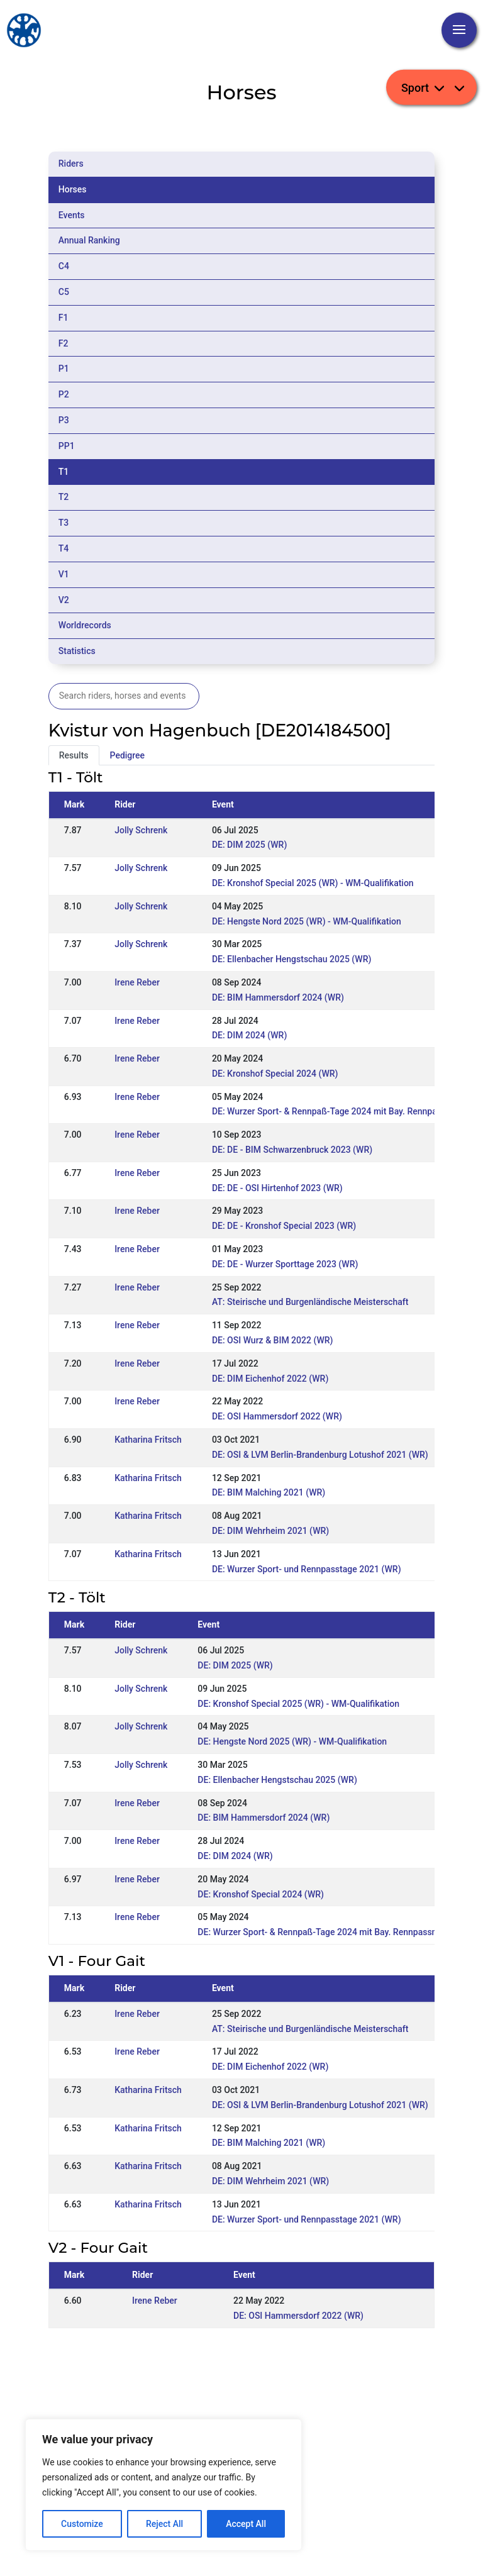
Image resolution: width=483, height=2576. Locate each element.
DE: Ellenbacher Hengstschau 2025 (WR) (291, 959)
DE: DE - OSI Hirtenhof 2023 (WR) (277, 1188)
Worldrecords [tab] (84, 625)
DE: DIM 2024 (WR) (249, 1035)
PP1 (66, 446)
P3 (63, 420)
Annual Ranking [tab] (89, 240)
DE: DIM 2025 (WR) (249, 845)
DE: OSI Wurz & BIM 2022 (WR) (272, 1340)
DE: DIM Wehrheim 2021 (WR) (270, 1531)
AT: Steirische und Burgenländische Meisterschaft (310, 1302)
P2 (63, 394)
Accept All (246, 2524)
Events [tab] (71, 215)
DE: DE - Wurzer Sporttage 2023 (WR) (285, 1264)
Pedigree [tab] (127, 755)
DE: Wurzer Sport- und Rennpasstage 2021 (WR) (306, 1569)
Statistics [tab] (77, 651)
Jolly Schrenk (140, 830)
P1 (63, 369)
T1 (63, 472)
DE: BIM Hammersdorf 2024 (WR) (278, 997)
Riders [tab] (71, 163)
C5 (63, 292)
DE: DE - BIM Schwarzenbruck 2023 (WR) (292, 1150)
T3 (63, 523)
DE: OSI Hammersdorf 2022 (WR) (277, 1416)
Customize (82, 2524)
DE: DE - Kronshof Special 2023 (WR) (284, 1226)
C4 (63, 266)
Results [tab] (74, 755)
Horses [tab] (72, 189)
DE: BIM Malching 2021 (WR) (268, 1492)
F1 (63, 318)
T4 (63, 548)
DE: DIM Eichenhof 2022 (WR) (270, 1379)
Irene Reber (137, 982)
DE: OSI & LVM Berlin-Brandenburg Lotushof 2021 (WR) (320, 1455)
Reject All (164, 2524)
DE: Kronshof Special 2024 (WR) (275, 1074)
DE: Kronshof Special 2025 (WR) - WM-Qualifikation (313, 883)
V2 (63, 600)
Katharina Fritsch (148, 1440)
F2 (63, 343)
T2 (63, 497)
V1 (63, 574)
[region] (163, 2485)
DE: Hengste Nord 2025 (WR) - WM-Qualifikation (306, 921)
